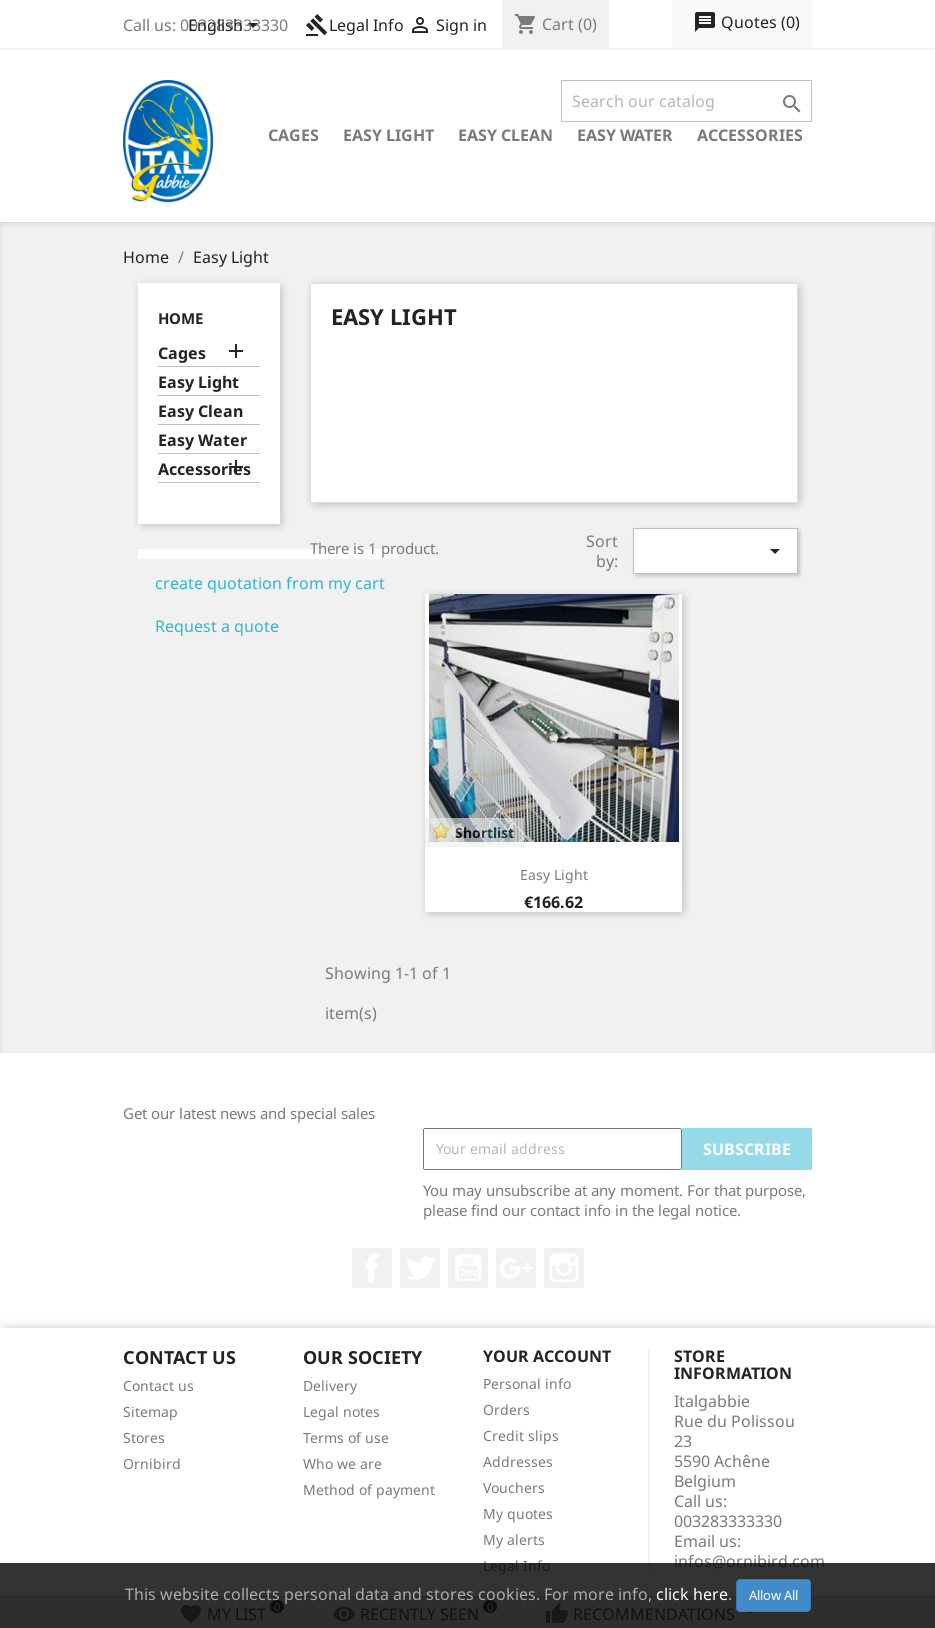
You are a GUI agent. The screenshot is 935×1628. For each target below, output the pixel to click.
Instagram (564, 1268)
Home (180, 318)
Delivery (330, 1385)
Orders (506, 1409)
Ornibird (152, 1463)
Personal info (527, 1383)
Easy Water (625, 135)
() (746, 23)
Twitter (420, 1268)
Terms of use (346, 1437)
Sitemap (150, 1411)
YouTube (468, 1268)
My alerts (514, 1539)
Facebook (372, 1268)
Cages (293, 135)
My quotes (518, 1513)
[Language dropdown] (226, 27)
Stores (144, 1437)
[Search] (686, 101)
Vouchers (514, 1487)
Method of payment (369, 1489)
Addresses (518, 1461)
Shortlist (484, 832)
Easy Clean (505, 135)
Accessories (750, 135)
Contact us (158, 1385)
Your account (547, 1356)
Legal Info (354, 25)
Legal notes (341, 1411)
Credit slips (521, 1435)
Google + (516, 1268)
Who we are (342, 1463)
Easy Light (388, 135)
